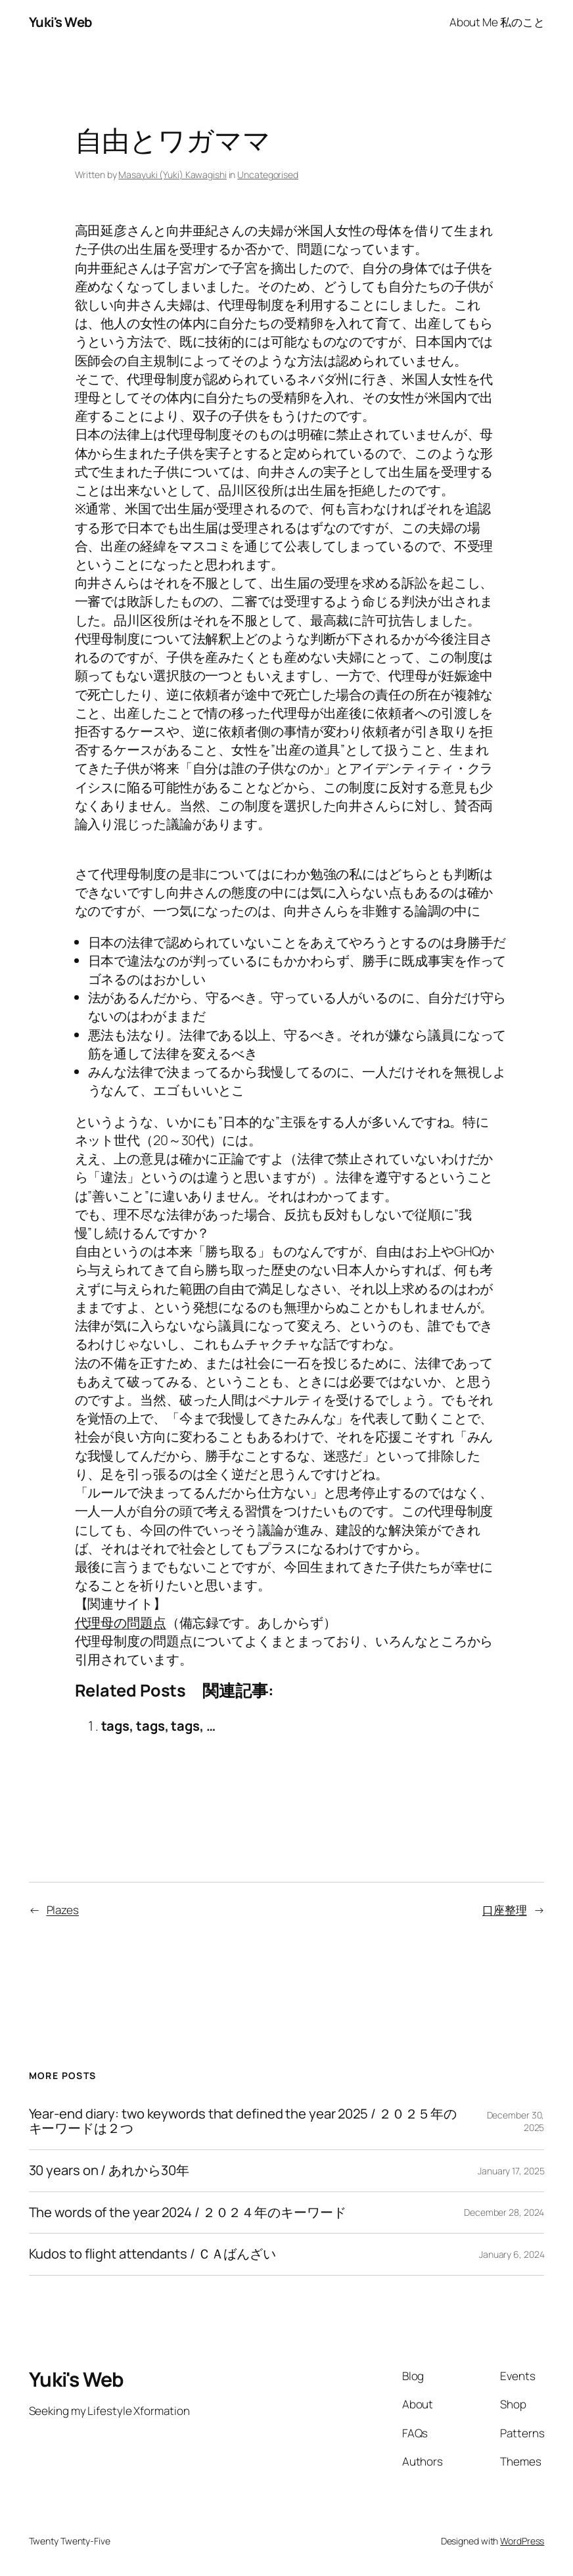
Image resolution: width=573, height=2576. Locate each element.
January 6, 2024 (512, 2254)
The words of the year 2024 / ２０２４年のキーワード (187, 2212)
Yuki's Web (60, 22)
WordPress (522, 2541)
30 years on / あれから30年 (109, 2170)
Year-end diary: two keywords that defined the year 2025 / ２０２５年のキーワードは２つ (243, 2121)
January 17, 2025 (511, 2171)
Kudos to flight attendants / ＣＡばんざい (153, 2254)
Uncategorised (267, 174)
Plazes (63, 1909)
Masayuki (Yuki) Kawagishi (172, 174)
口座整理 (504, 1909)
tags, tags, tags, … (158, 1726)
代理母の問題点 (120, 1622)
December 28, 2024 (504, 2212)
